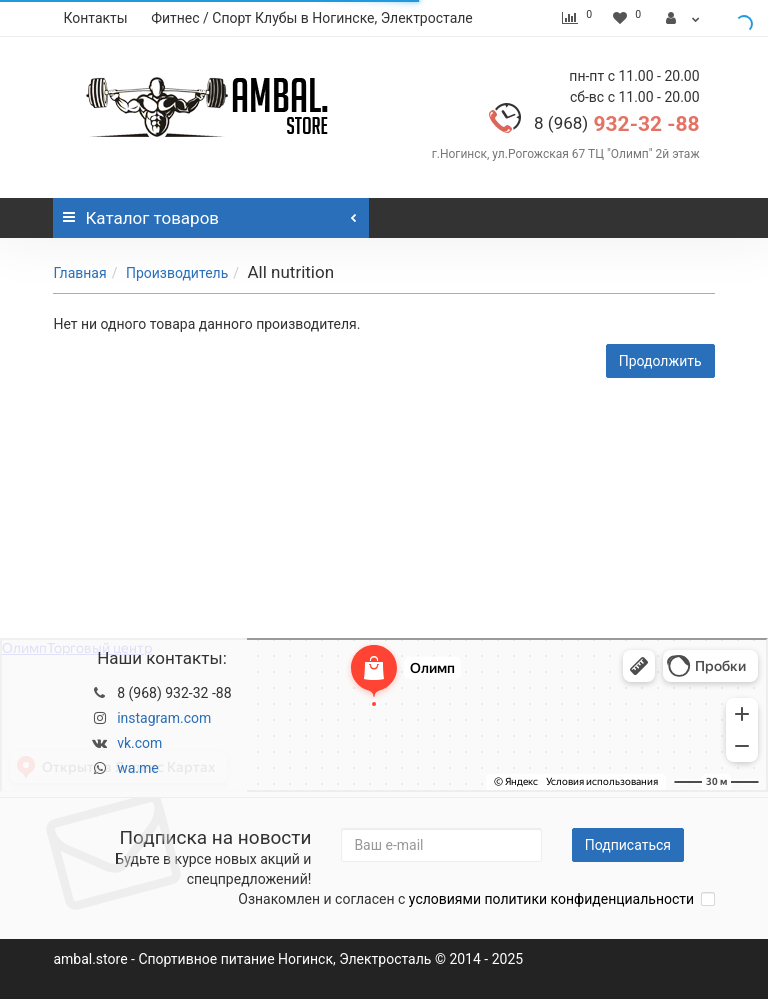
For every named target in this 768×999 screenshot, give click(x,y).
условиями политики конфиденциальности (551, 899)
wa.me (138, 768)
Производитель (177, 273)
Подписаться (628, 845)
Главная (79, 273)
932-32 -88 (617, 124)
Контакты (95, 18)
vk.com (139, 743)
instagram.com (164, 718)
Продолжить (660, 361)
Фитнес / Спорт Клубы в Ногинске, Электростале (312, 18)
